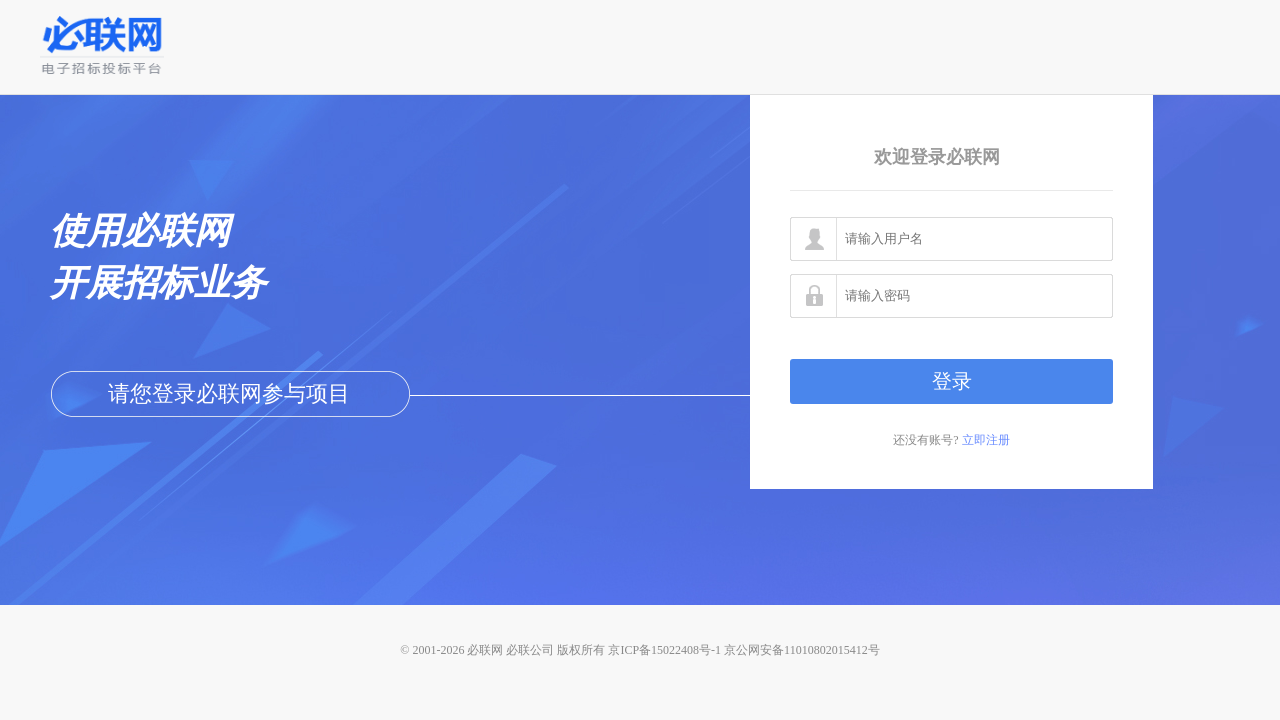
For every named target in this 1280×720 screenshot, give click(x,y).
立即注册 (986, 440)
